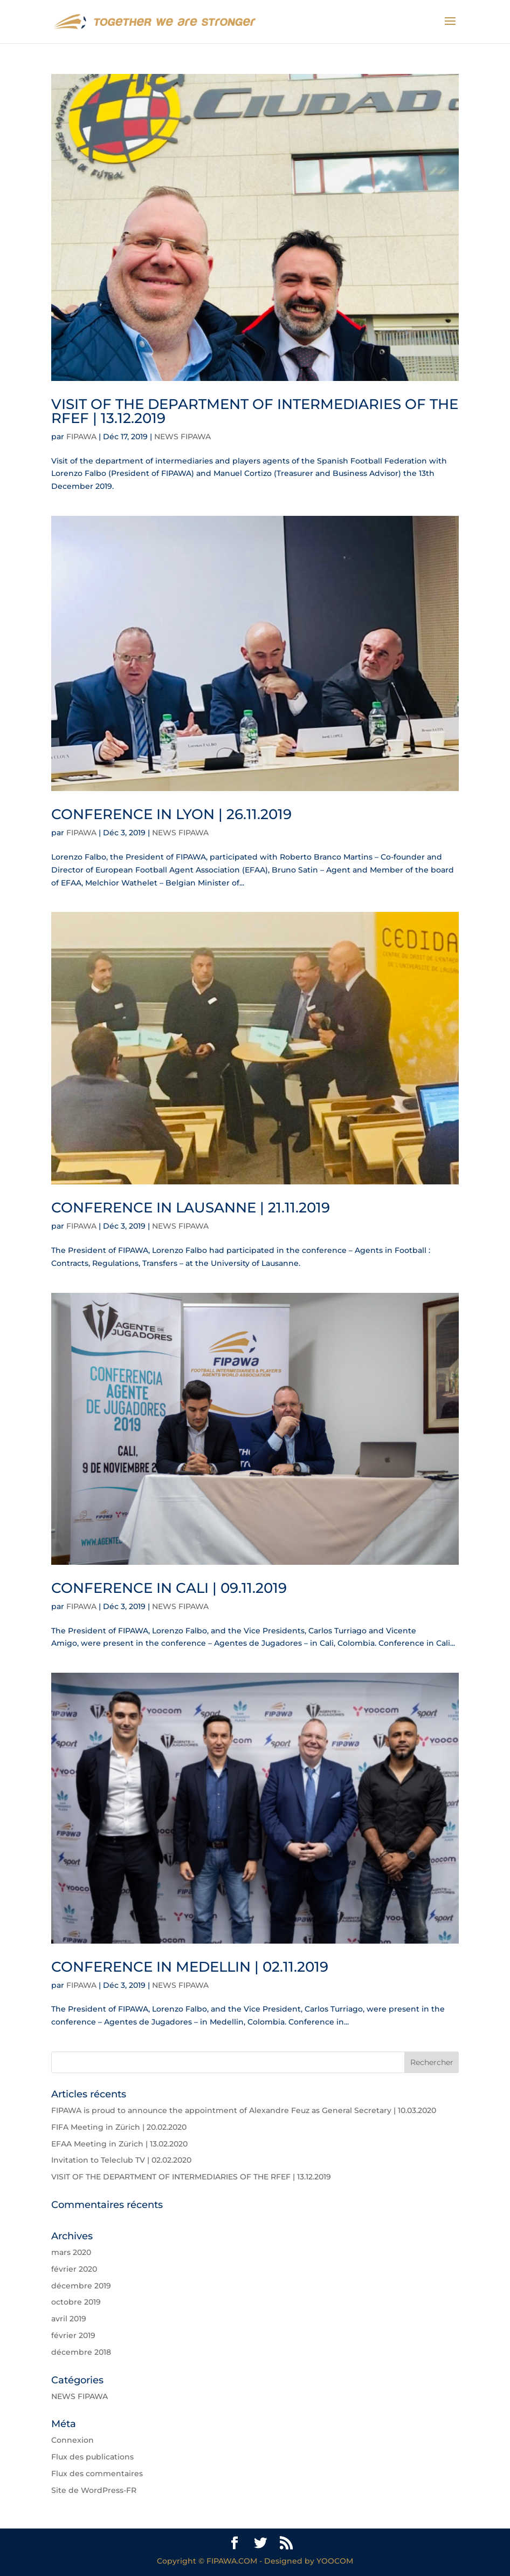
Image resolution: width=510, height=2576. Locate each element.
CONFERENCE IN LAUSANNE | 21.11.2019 (190, 1207)
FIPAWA (81, 436)
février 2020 (74, 2269)
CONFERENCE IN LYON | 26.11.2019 (171, 814)
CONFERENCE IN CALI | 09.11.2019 (169, 1588)
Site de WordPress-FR (93, 2490)
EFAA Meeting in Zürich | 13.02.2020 (119, 2144)
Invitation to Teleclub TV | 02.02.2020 (121, 2160)
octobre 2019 (76, 2302)
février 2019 (73, 2335)
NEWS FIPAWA (182, 436)
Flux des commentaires (97, 2473)
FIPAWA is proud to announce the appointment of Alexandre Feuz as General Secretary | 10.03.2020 (243, 2110)
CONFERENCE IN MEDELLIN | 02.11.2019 (189, 1966)
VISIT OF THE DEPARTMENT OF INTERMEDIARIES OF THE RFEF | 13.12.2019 (254, 411)
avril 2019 (68, 2318)
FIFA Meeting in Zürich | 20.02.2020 (119, 2127)
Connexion (72, 2440)
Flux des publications (92, 2457)
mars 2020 (71, 2252)
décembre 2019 (81, 2286)
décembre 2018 (81, 2352)
